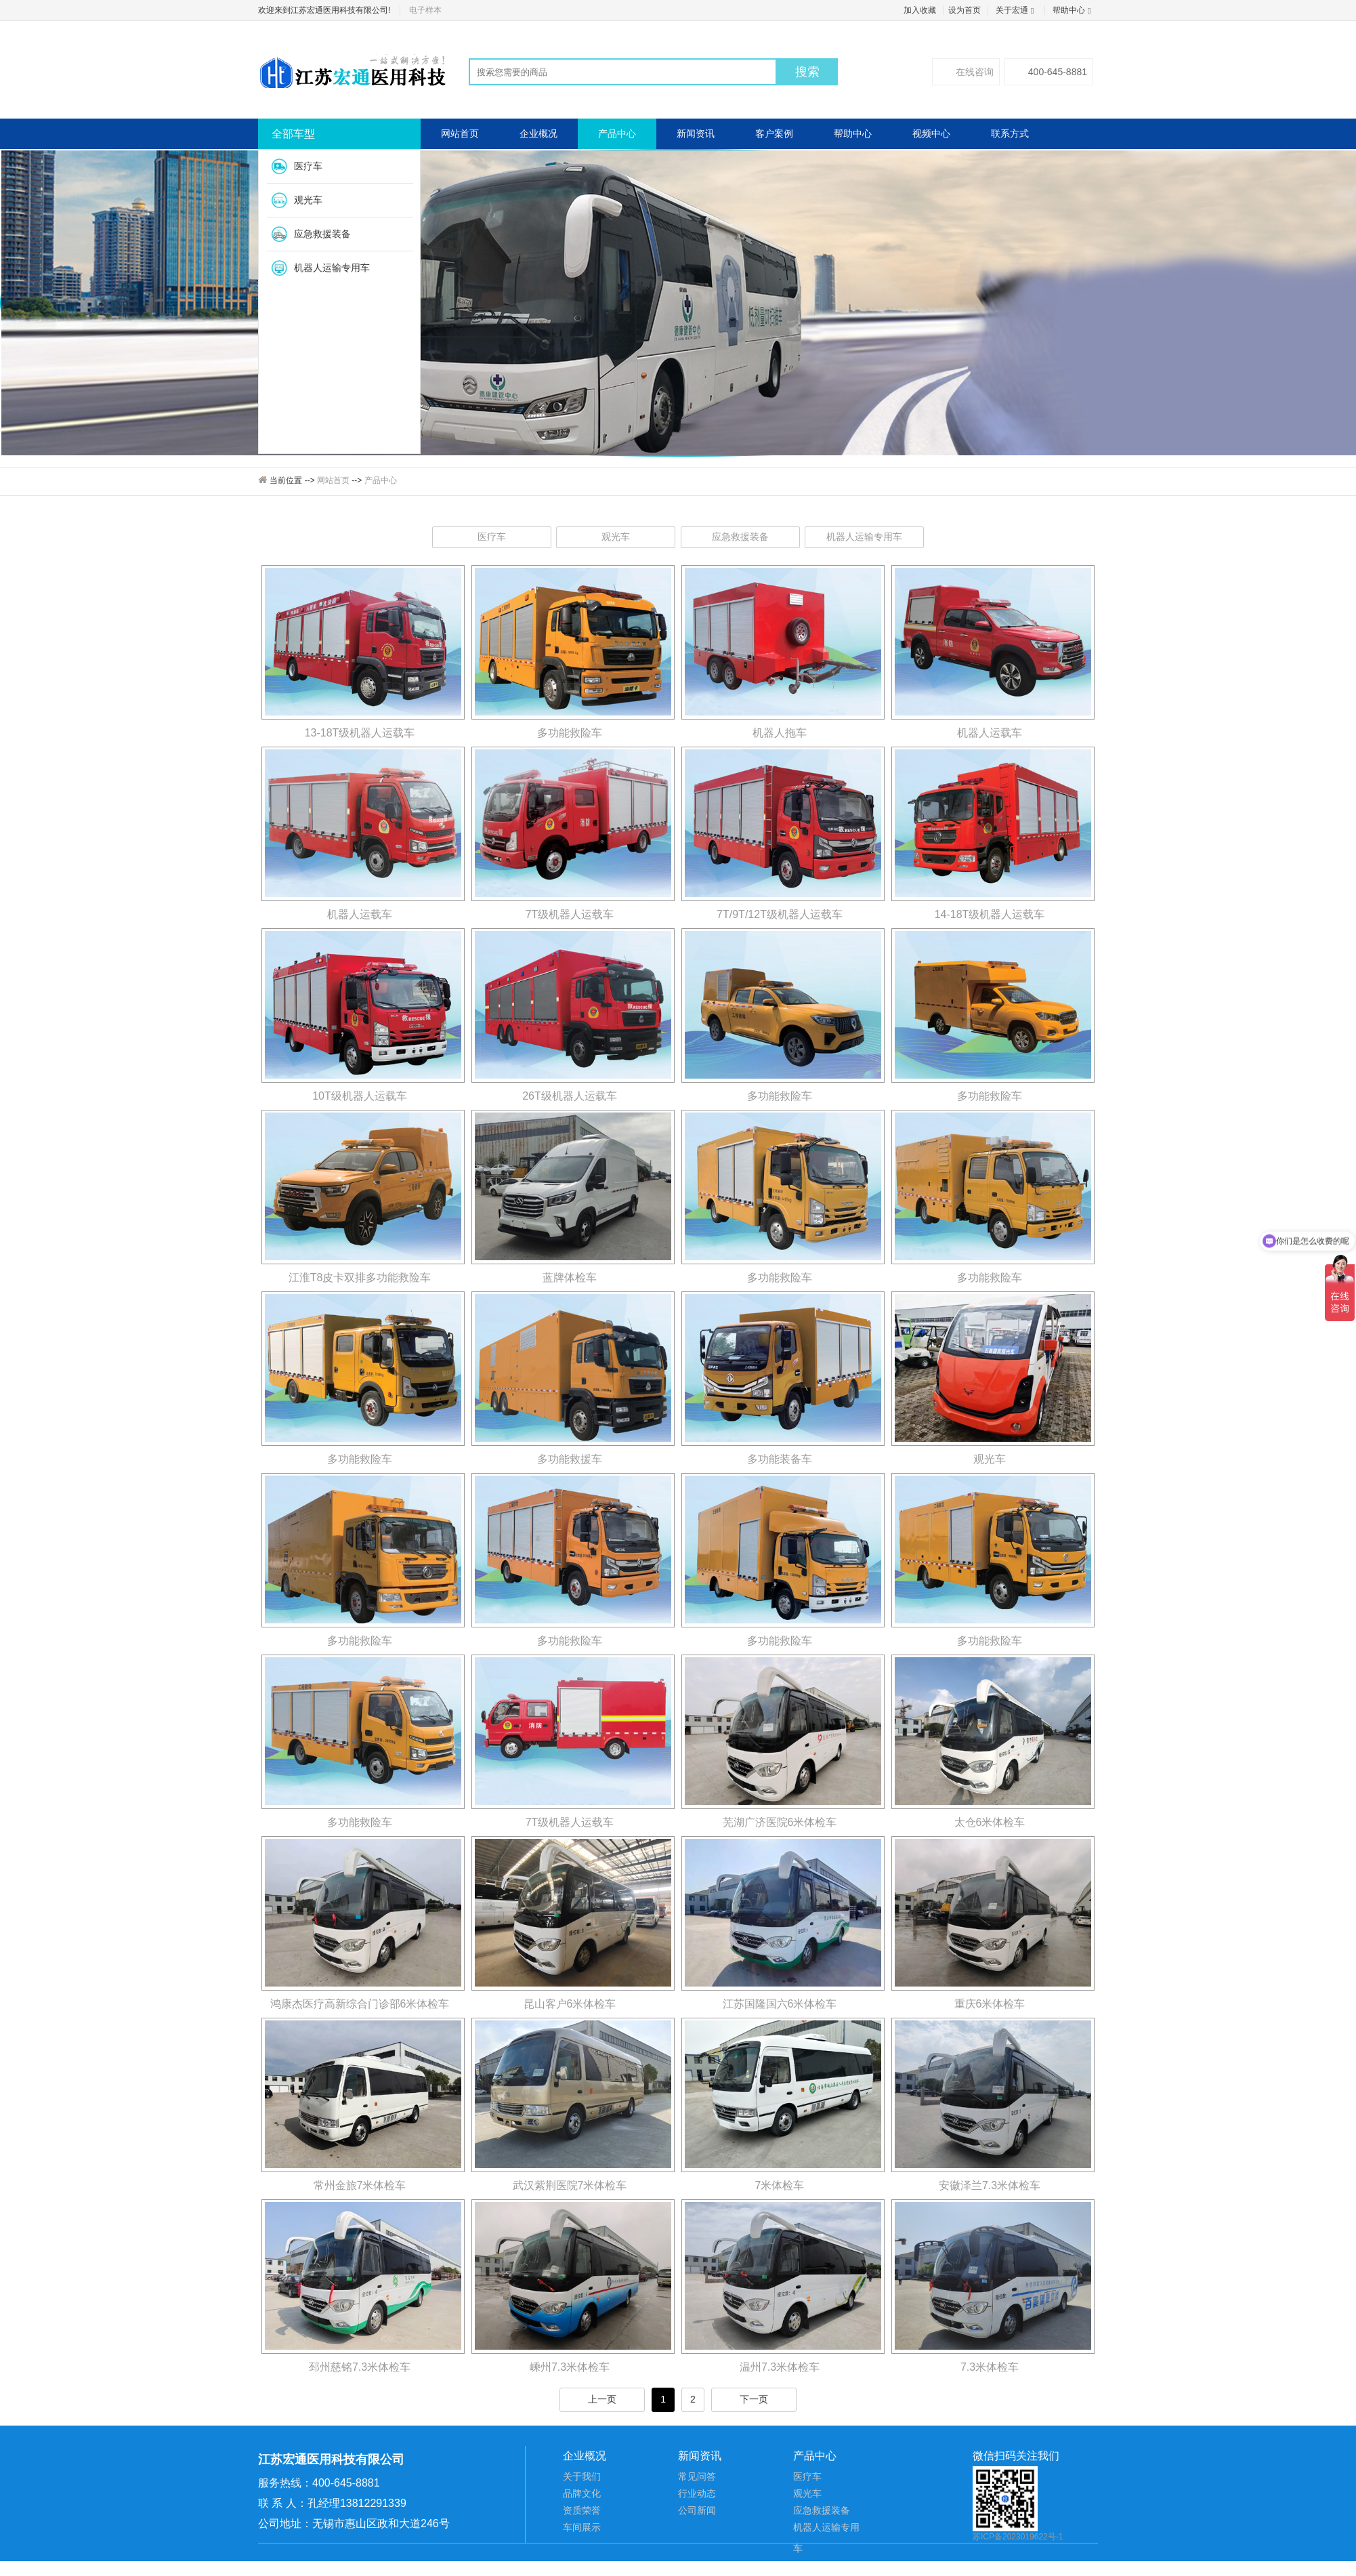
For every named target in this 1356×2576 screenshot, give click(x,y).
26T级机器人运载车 (569, 1096)
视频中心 (931, 133)
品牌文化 (582, 2493)
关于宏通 (1017, 10)
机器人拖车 (780, 733)
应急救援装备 (322, 233)
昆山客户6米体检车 (570, 2004)
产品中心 (617, 133)
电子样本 (425, 10)
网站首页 (460, 133)
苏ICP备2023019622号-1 (1018, 2536)
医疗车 (308, 166)
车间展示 (582, 2527)
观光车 (308, 199)
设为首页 (964, 10)
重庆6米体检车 (989, 2004)
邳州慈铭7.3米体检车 (359, 2367)
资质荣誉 (582, 2510)
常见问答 (697, 2476)
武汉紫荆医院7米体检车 (570, 2185)
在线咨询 (966, 71)
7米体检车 (780, 2185)
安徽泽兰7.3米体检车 (989, 2185)
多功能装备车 (779, 1459)
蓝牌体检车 (570, 1277)
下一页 (754, 2399)
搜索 (807, 72)
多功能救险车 (569, 733)
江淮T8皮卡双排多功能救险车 (360, 1277)
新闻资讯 (696, 133)
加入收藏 (920, 10)
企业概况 (538, 133)
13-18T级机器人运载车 (360, 733)
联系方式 (1010, 133)
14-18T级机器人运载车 (990, 914)
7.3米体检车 (989, 2367)
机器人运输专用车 (332, 267)
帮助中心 (1074, 10)
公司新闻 (697, 2510)
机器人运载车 (989, 733)
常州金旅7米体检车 (360, 2185)
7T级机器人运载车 (570, 914)
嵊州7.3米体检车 (570, 2367)
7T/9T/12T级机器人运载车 (780, 914)
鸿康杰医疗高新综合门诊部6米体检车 (360, 2004)
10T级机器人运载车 (359, 1096)
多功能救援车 (569, 1459)
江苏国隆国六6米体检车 (780, 2004)
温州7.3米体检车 (780, 2367)
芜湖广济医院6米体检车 (780, 1822)
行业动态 (697, 2493)
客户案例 (774, 133)
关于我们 (582, 2476)
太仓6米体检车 (989, 1822)
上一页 (602, 2399)
